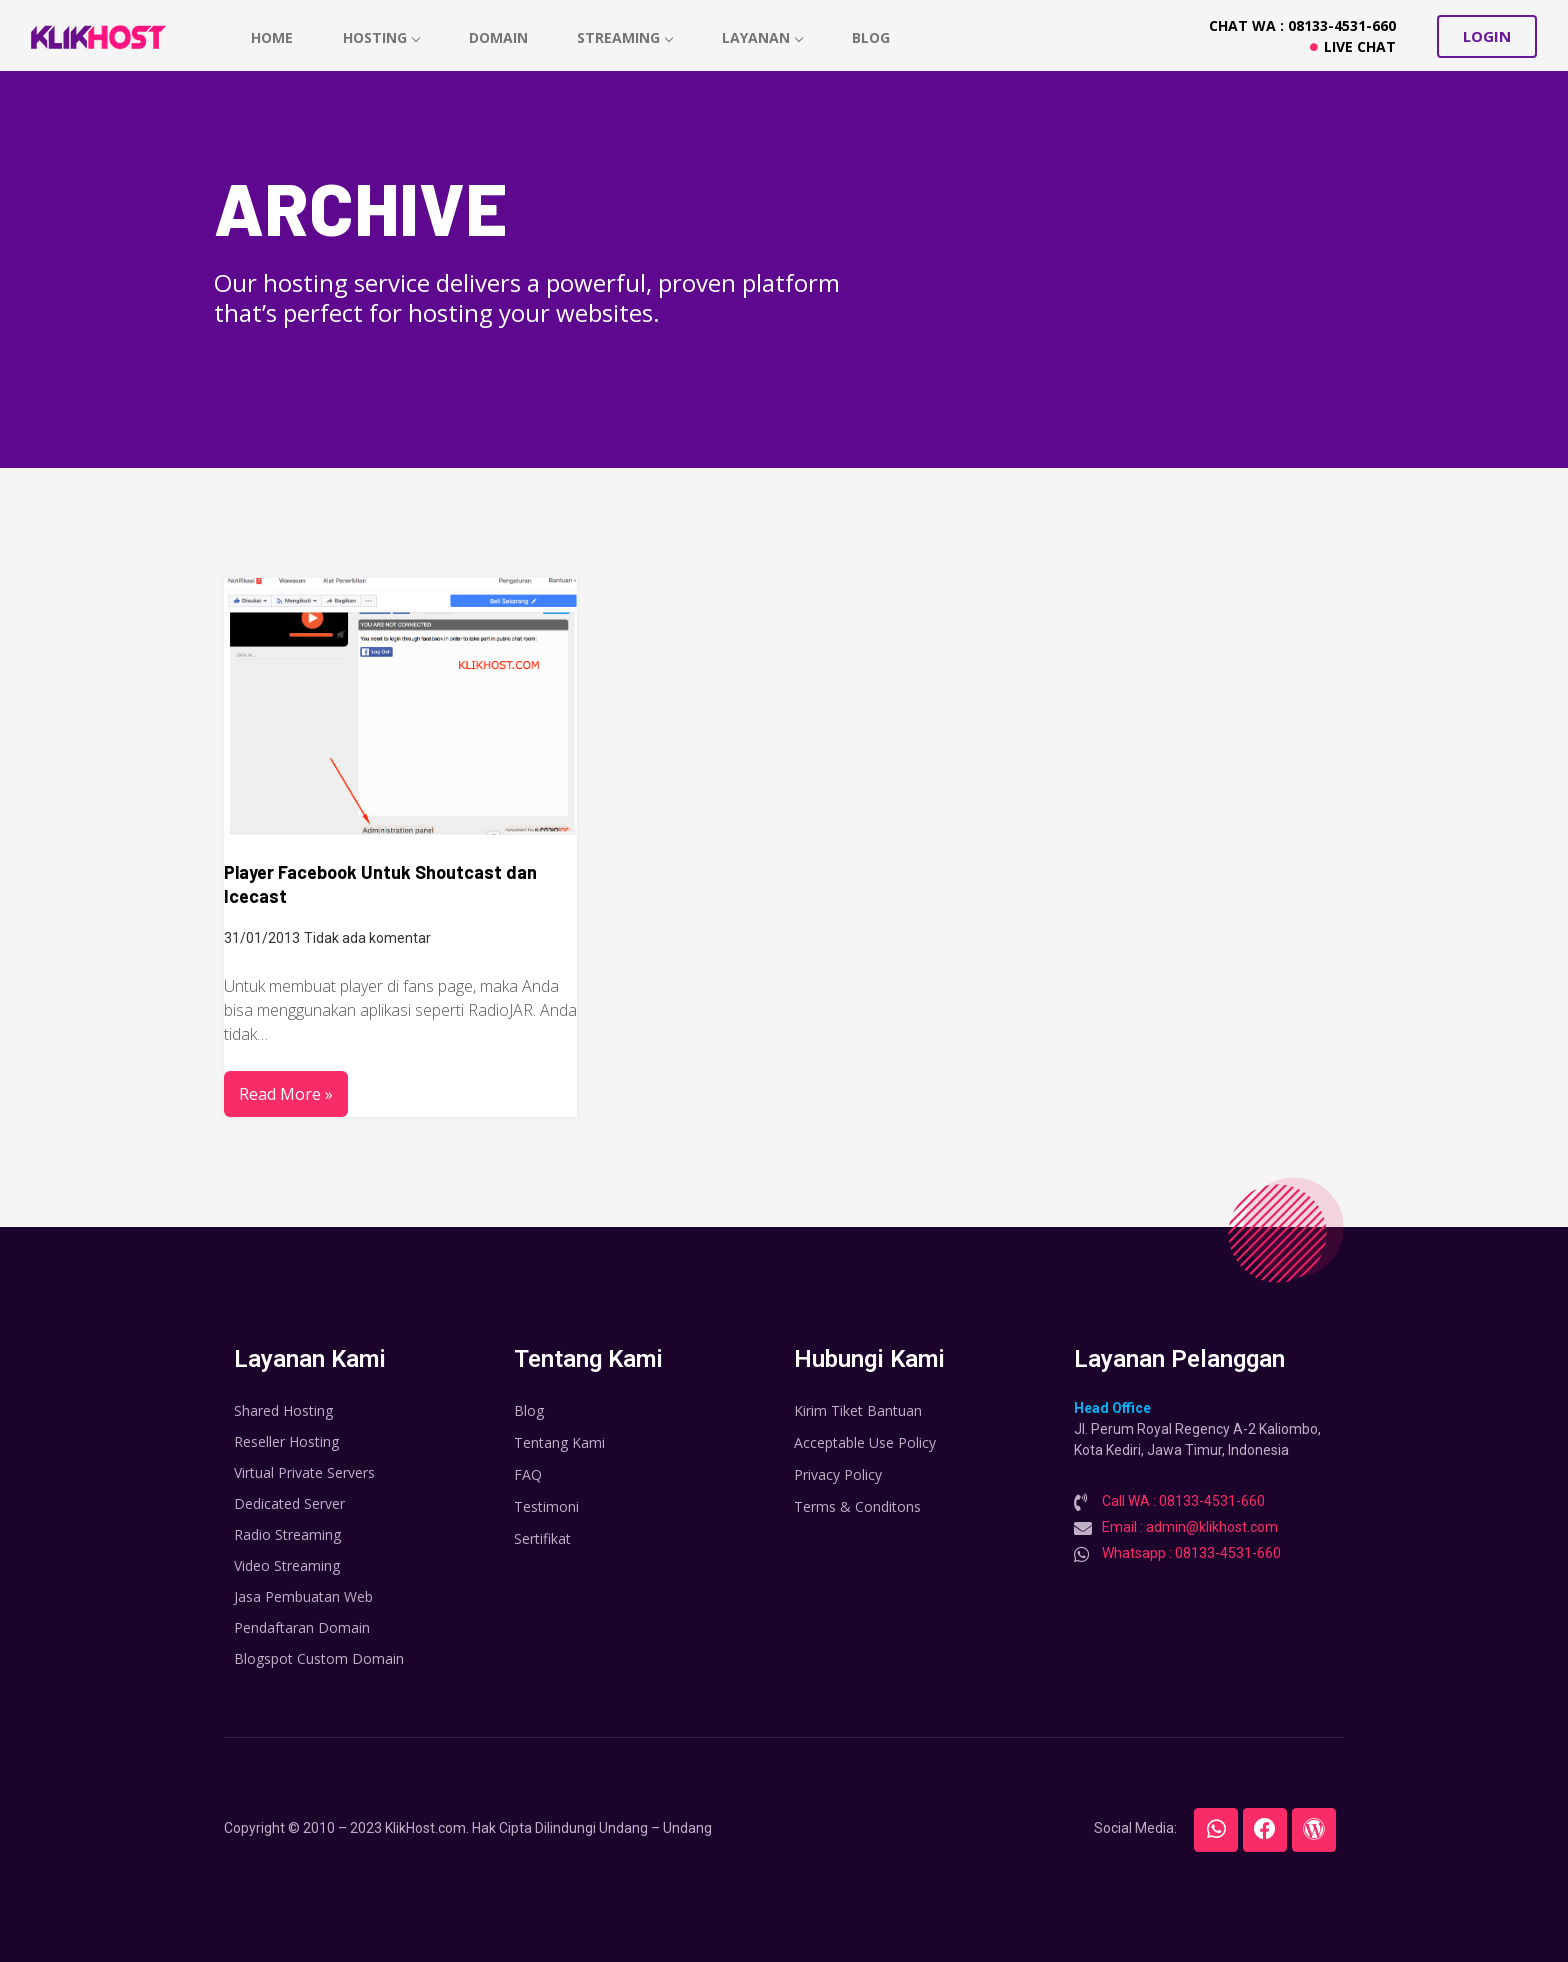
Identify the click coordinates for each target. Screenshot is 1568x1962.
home (272, 37)
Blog (872, 37)
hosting (381, 37)
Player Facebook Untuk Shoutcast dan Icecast (380, 884)
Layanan (763, 37)
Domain (498, 37)
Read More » (286, 1094)
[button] (1487, 36)
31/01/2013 (262, 938)
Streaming (626, 37)
